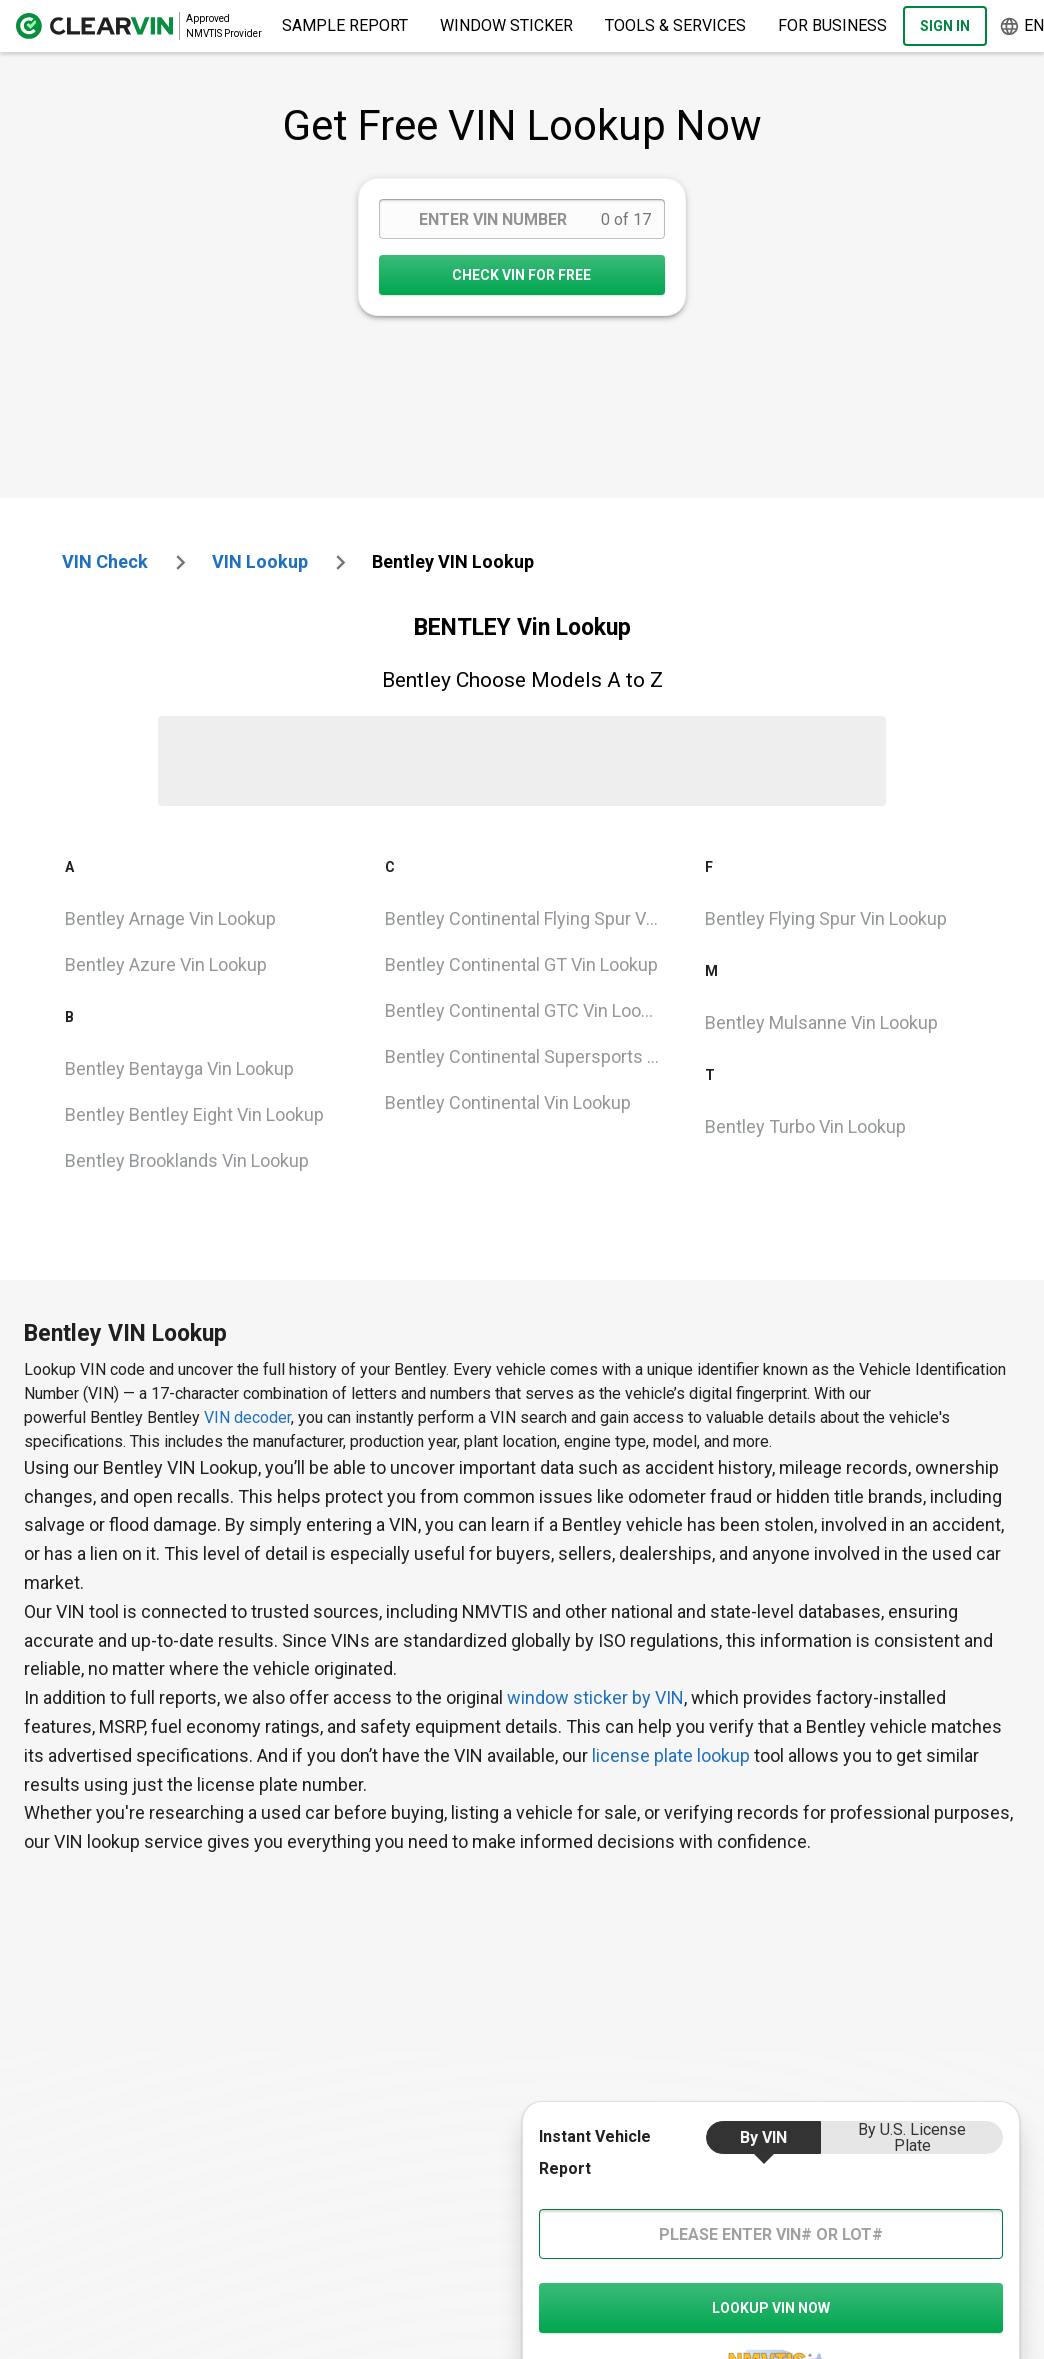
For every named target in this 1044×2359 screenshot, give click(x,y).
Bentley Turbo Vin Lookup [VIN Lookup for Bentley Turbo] (805, 1126)
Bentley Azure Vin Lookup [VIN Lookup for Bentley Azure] (166, 964)
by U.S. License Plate (912, 2137)
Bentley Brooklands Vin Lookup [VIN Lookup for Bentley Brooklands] (187, 1160)
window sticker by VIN (595, 1697)
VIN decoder (247, 1417)
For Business (832, 25)
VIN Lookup (260, 561)
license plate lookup (671, 1755)
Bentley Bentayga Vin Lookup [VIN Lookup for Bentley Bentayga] (179, 1068)
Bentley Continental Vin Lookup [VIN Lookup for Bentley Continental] (508, 1102)
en (1021, 26)
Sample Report (345, 25)
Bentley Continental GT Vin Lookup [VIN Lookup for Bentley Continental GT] (521, 964)
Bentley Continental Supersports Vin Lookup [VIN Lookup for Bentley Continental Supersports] (529, 1056)
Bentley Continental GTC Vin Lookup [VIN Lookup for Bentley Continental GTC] (527, 1010)
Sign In (945, 26)
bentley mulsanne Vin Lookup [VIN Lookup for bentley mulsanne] (821, 1022)
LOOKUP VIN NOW (771, 2308)
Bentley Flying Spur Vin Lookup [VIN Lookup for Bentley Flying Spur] (826, 918)
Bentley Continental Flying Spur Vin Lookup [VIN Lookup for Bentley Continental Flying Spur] (529, 918)
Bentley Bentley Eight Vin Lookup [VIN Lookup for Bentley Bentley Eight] (194, 1114)
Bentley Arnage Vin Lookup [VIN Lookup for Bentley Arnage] (170, 918)
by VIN (763, 2137)
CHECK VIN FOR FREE (521, 275)
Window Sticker (506, 25)
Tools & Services (675, 25)
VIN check (105, 561)
